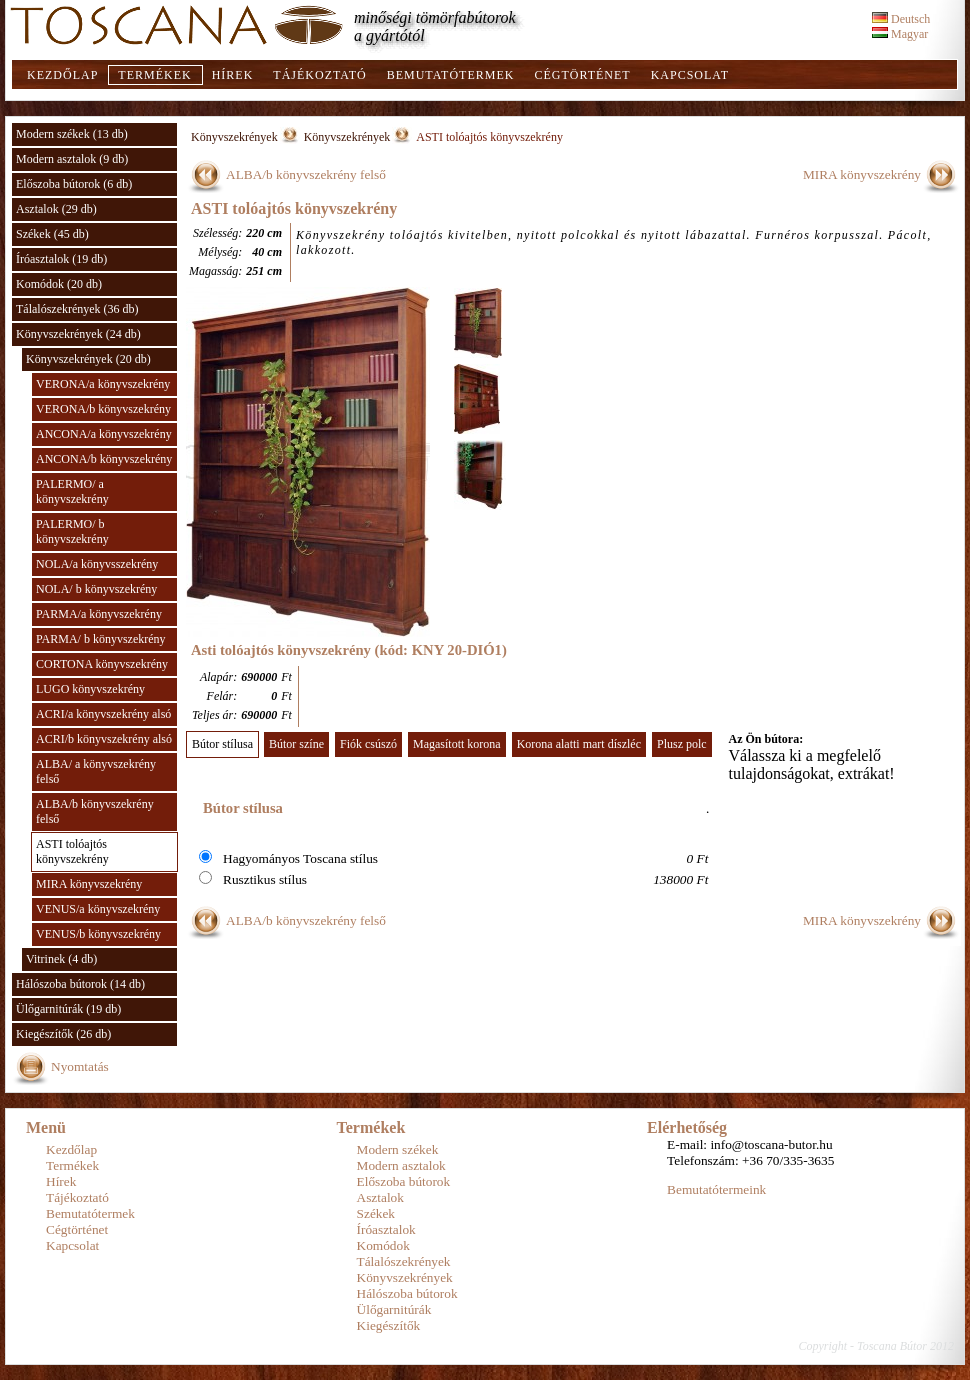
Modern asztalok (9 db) (72, 159)
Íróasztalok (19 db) (61, 259)
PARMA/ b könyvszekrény (101, 639)
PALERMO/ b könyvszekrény (72, 531)
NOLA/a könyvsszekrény (97, 564)
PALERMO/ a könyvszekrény (72, 491)
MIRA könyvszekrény (89, 884)
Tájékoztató (319, 75)
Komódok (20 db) (59, 284)
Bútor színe (296, 744)
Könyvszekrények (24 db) (78, 334)
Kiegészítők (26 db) (63, 1034)
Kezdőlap (62, 75)
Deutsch (901, 19)
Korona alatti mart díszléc (579, 744)
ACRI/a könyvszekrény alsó (103, 714)
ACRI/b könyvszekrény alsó (104, 739)
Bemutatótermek (451, 75)
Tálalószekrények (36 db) (77, 309)
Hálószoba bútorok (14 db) (80, 984)
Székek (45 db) (52, 234)
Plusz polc (682, 744)
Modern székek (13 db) (72, 134)
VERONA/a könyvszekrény (103, 384)
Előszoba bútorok (404, 1181)
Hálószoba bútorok (407, 1293)
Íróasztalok (386, 1229)
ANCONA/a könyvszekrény (104, 434)
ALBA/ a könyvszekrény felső (96, 771)
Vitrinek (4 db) (61, 959)
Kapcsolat (690, 75)
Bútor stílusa (222, 744)
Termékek (154, 75)
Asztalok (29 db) (56, 209)
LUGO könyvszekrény (90, 689)
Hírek (233, 75)
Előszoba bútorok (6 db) (74, 184)
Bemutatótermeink (716, 1189)
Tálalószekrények (404, 1261)
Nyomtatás (80, 1066)
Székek (376, 1213)
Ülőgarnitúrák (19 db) (68, 1009)
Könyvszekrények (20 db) (88, 359)
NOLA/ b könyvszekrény (96, 589)
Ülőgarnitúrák (394, 1309)
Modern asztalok (401, 1165)
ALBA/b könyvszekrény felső (95, 811)
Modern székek (398, 1149)
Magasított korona (457, 744)
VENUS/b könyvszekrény (98, 934)
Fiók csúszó (368, 744)
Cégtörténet (582, 75)
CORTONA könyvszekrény (102, 664)
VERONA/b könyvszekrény (103, 409)
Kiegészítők (389, 1325)
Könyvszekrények (234, 137)
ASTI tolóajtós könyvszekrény (72, 851)
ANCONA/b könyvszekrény (104, 459)
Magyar (900, 34)
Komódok (383, 1245)
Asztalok (380, 1197)
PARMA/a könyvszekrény (99, 614)
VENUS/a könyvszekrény (98, 909)
